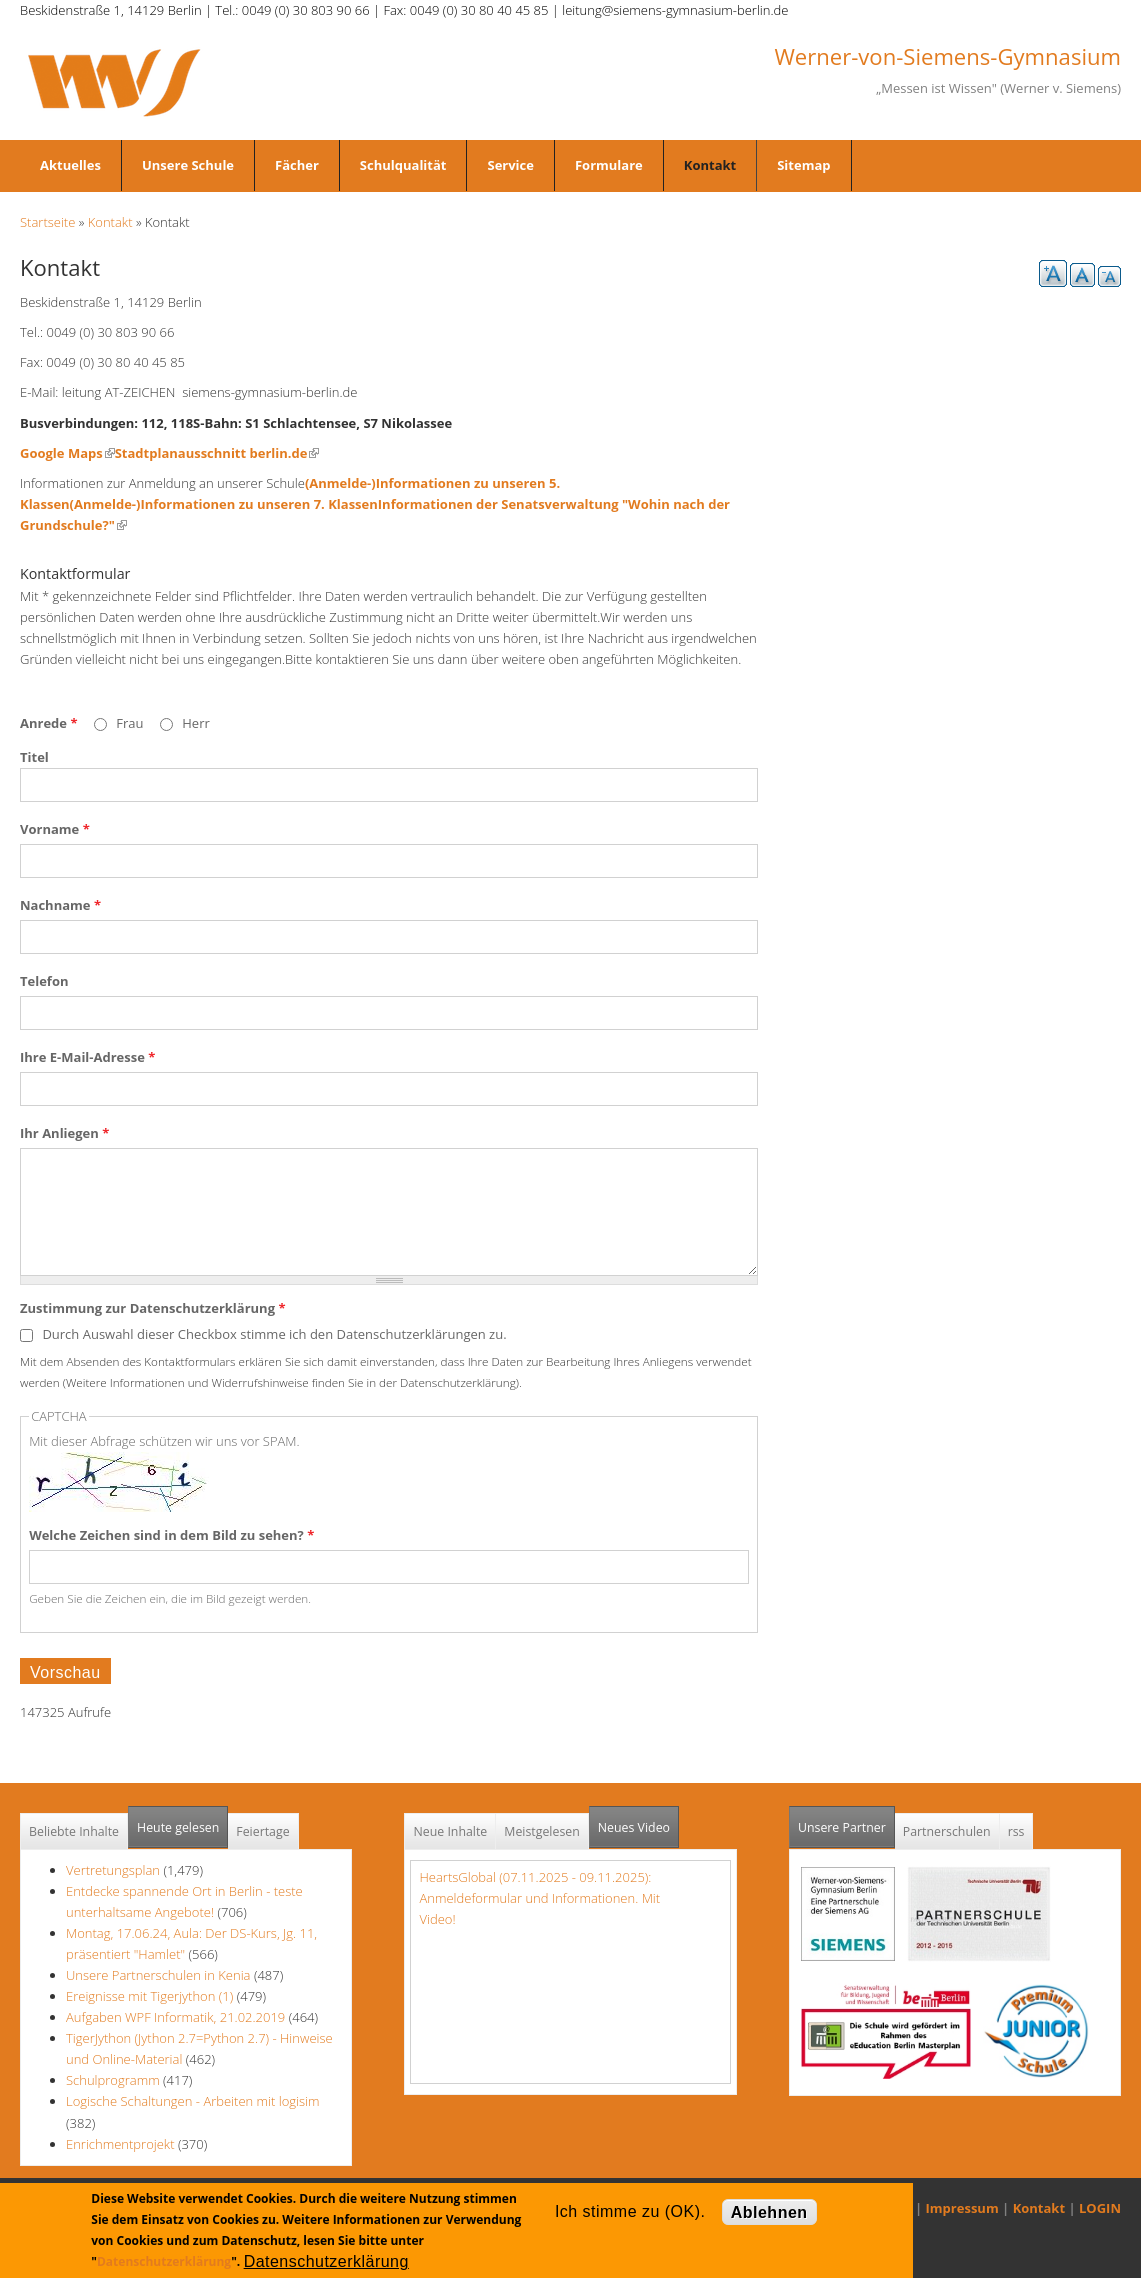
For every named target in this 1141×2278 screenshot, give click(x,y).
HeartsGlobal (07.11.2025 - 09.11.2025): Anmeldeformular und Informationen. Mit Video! (539, 1898)
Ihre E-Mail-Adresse (87, 1057)
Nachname (60, 905)
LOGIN (1100, 2208)
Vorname (55, 829)
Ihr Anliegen (64, 1133)
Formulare (609, 165)
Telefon (44, 981)
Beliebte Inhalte (74, 1831)
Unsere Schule (188, 165)
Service (510, 165)
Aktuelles (70, 165)
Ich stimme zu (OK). (630, 2211)
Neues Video (634, 1827)
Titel (34, 757)
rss (1016, 1831)
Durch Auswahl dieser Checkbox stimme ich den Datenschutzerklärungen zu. (274, 1334)
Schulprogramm (113, 2080)
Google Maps (67, 453)
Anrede (48, 723)
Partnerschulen (947, 1831)
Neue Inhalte (450, 1831)
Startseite (47, 222)
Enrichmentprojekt (120, 2144)
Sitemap (803, 165)
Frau (131, 723)
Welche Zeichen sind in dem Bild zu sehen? (171, 1535)
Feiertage (262, 1831)
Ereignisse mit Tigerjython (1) (149, 1996)
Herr (196, 723)
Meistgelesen (542, 1831)
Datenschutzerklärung (164, 2261)
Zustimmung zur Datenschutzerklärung (152, 1308)
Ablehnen (769, 2212)
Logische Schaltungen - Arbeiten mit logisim (192, 2101)
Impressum (962, 2208)
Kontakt (710, 165)
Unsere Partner (846, 1821)
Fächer (297, 165)
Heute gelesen (178, 1827)
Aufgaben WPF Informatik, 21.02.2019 (175, 2017)
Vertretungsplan (113, 1870)
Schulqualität (403, 165)
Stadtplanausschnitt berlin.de (217, 453)
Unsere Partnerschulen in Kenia (158, 1975)
